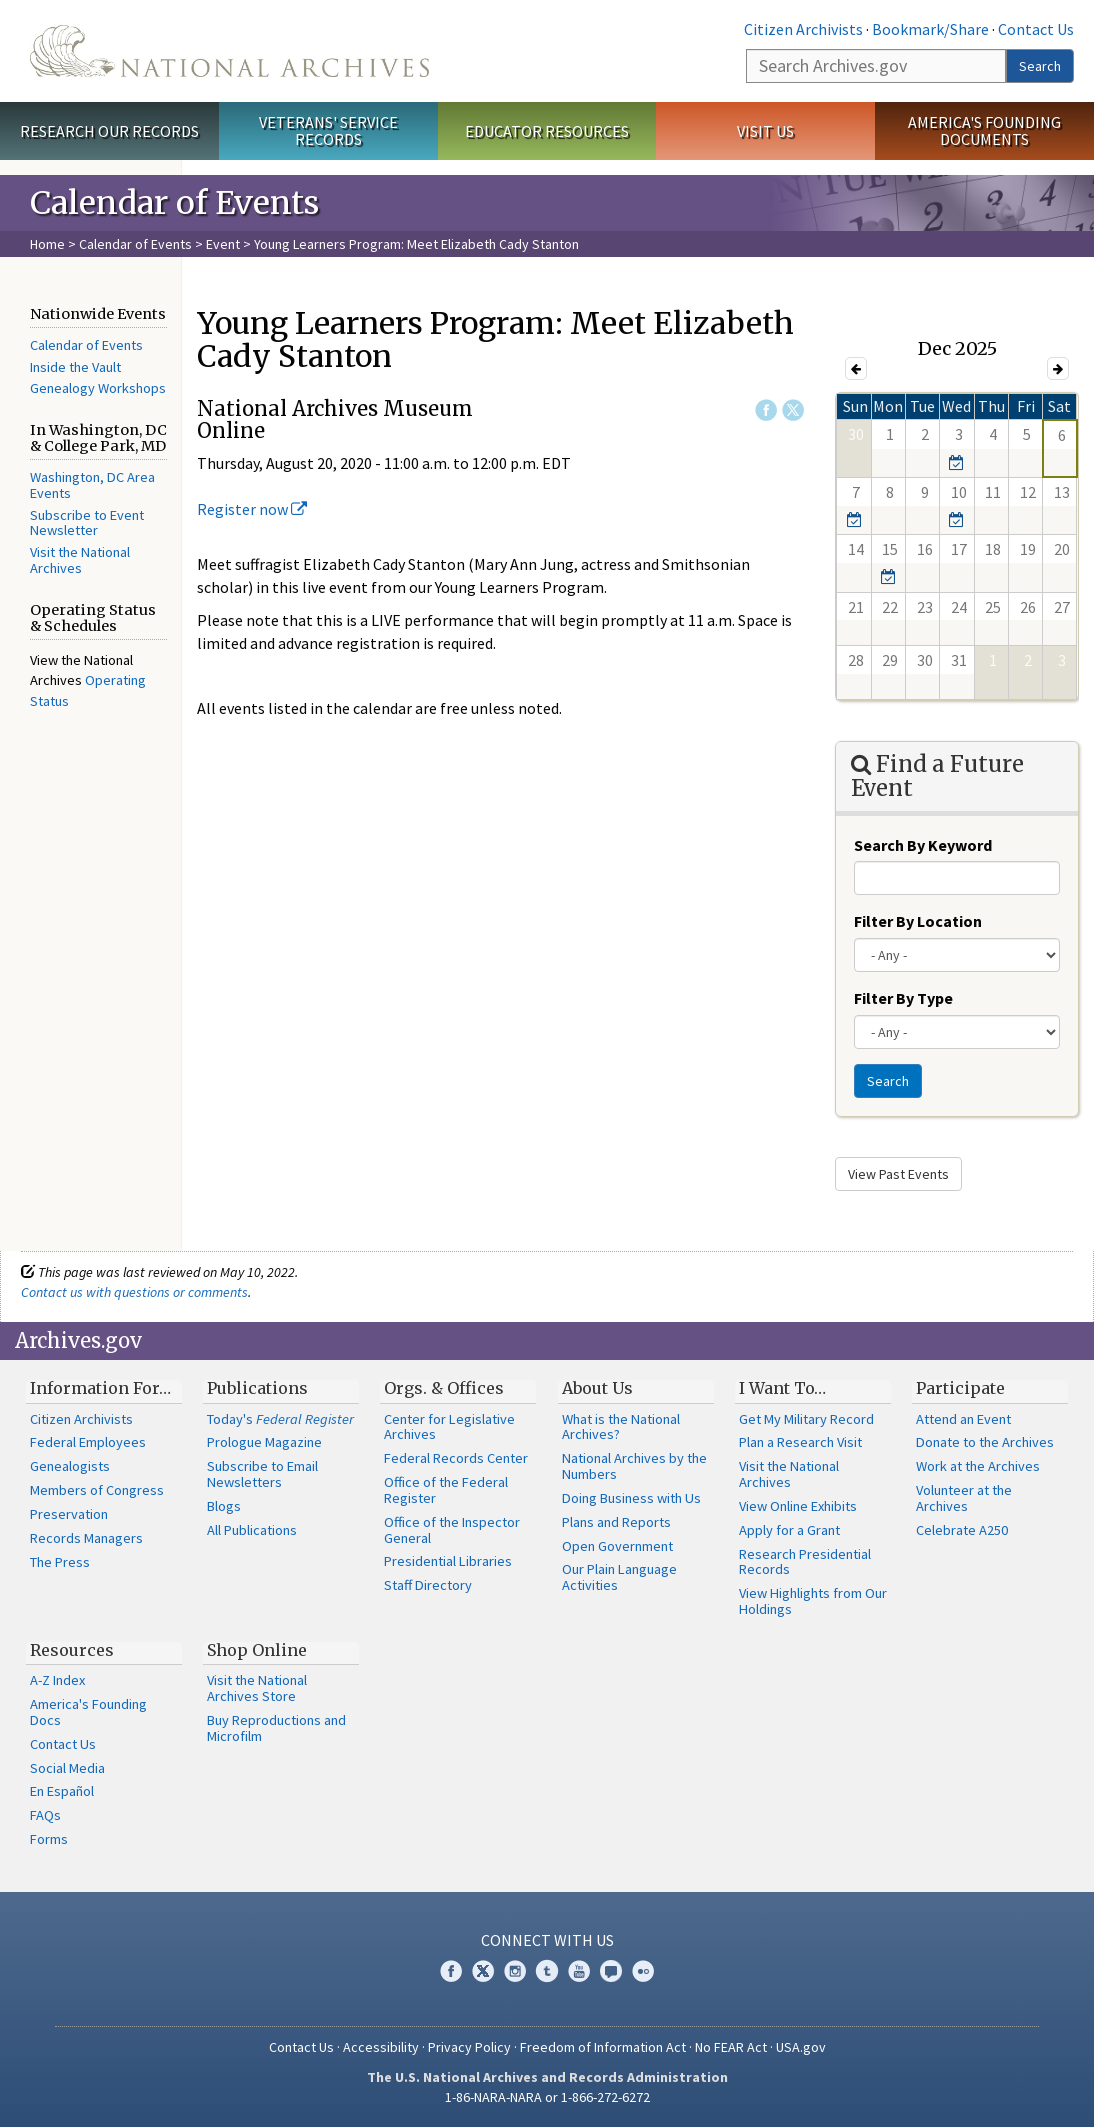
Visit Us (765, 131)
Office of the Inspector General (452, 1530)
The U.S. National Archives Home (229, 51)
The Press (60, 1562)
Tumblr (547, 1971)
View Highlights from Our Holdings (813, 1601)
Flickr (643, 1971)
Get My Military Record (806, 1419)
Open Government (617, 1546)
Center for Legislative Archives (449, 1427)
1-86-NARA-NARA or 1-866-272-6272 (547, 2097)
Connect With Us (547, 1940)
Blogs (224, 1506)
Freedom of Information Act (603, 2047)
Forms (49, 1839)
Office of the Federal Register (446, 1490)
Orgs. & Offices (444, 1388)
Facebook (766, 410)
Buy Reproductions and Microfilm (276, 1728)
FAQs (45, 1815)
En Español (62, 1791)
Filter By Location (918, 921)
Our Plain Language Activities (619, 1577)
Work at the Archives (978, 1466)
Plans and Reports (616, 1522)
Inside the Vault (75, 367)
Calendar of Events (135, 244)
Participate (960, 1388)
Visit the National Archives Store (257, 1688)
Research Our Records (109, 131)
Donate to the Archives (985, 1442)
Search (1040, 66)
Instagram (515, 1971)
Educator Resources (547, 131)
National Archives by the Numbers (634, 1466)
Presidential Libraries (448, 1561)
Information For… (100, 1388)
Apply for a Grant (789, 1530)
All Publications (252, 1530)
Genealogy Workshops (98, 388)
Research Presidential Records (805, 1562)
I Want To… (782, 1388)
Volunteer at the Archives (964, 1498)
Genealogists (70, 1466)
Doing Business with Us (631, 1498)
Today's (280, 1419)
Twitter (793, 410)
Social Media (67, 1768)
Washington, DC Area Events (92, 485)
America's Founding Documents (984, 130)
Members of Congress (97, 1490)
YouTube (579, 1971)
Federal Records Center (456, 1458)
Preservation (69, 1514)
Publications (257, 1388)
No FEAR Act (731, 2047)
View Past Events (898, 1174)
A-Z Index (57, 1680)
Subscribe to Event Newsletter (87, 523)
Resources (72, 1650)
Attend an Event (963, 1419)
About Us (597, 1388)
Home (47, 244)
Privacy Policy (469, 2047)
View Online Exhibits (798, 1506)
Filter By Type (903, 998)
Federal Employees (88, 1442)
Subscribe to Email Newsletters (262, 1474)
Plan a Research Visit (800, 1442)
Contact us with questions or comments (134, 1292)
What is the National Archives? (621, 1427)
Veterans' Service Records (328, 130)
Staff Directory (428, 1585)
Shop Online (257, 1650)
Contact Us (1036, 29)
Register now (252, 509)
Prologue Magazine (264, 1442)
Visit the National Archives (80, 560)
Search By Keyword (923, 845)
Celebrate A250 (962, 1530)
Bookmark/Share (930, 29)
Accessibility (381, 2047)
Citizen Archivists (803, 29)
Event (223, 244)
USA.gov (801, 2047)
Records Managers (86, 1538)
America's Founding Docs (88, 1712)
